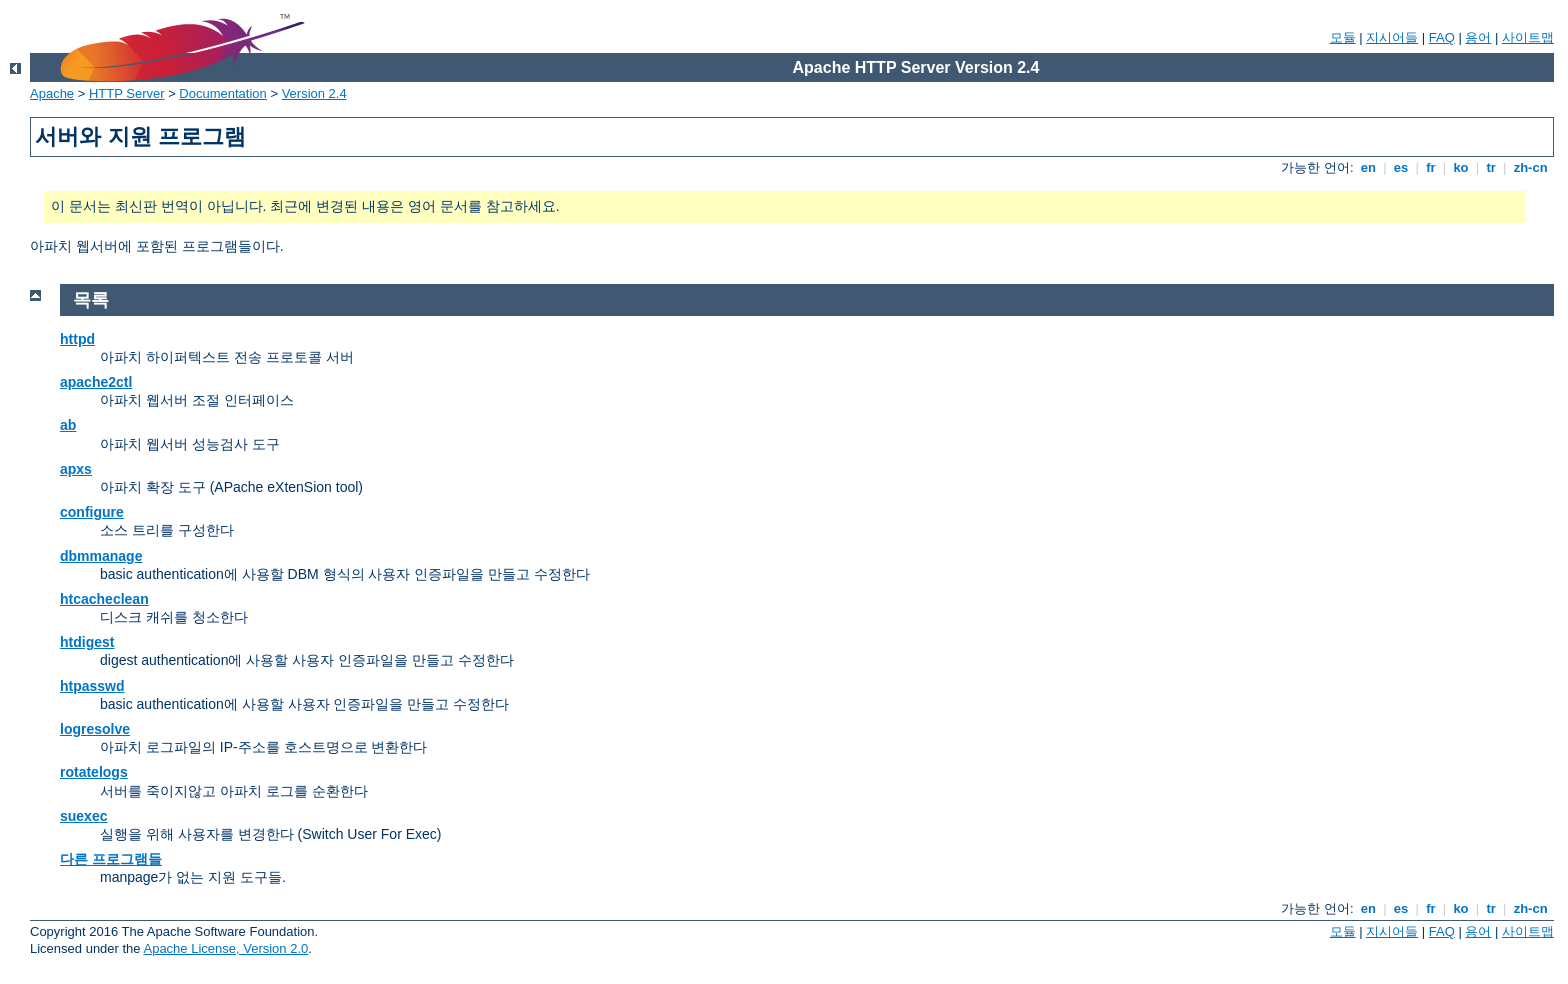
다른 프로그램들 (111, 859)
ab (68, 425)
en (1368, 167)
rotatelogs (94, 772)
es (1401, 167)
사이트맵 (1528, 37)
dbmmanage (101, 556)
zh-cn (1530, 167)
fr (1431, 167)
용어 (1478, 37)
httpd (77, 339)
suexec (83, 816)
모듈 (1343, 37)
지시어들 (1392, 37)
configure (92, 512)
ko (1461, 167)
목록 (91, 300)
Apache (52, 93)
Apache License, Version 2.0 (225, 948)
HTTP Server (127, 93)
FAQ (1442, 37)
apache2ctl (96, 382)
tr (1491, 167)
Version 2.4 (314, 93)
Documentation (222, 93)
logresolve (95, 729)
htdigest (87, 642)
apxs (76, 469)
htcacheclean (104, 599)
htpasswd (92, 686)
